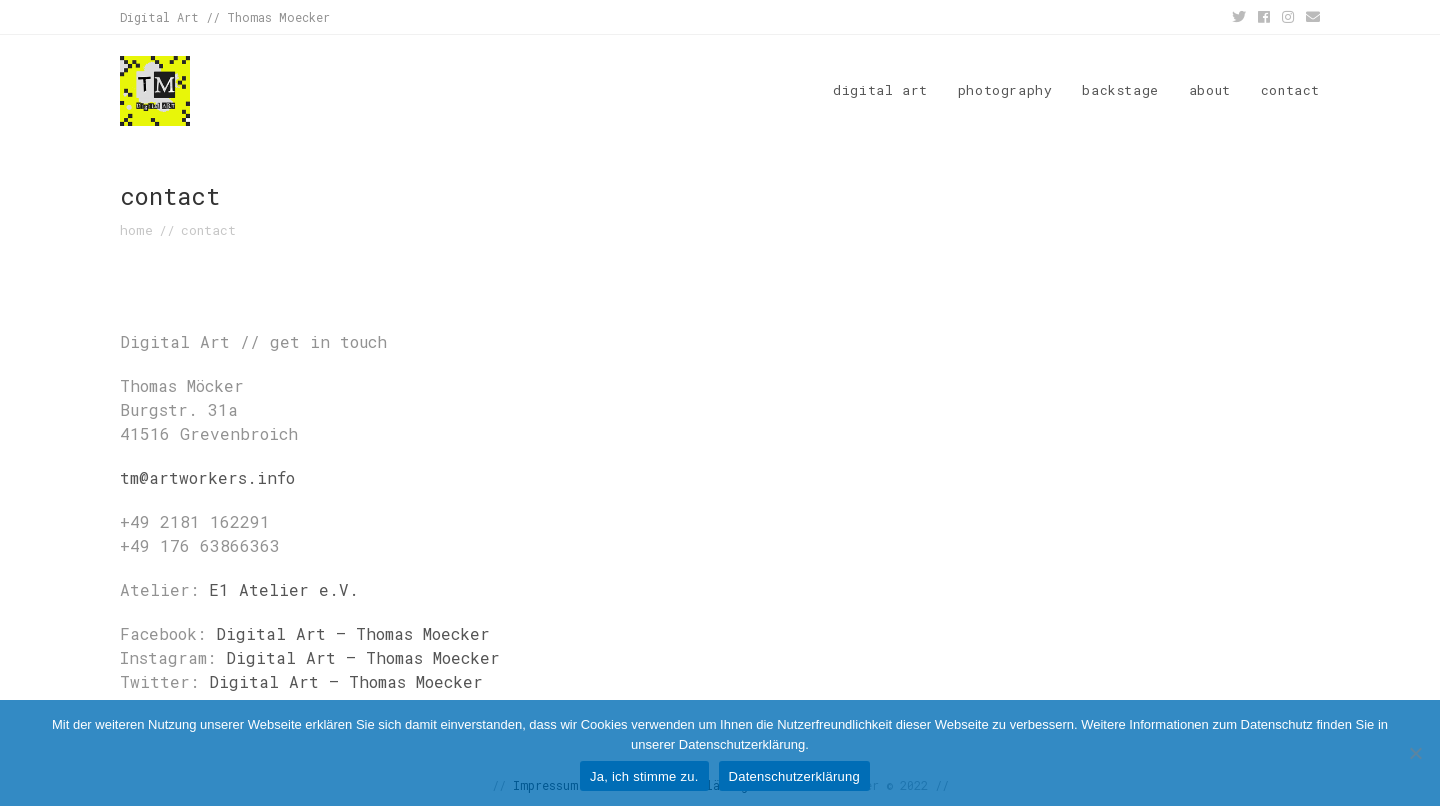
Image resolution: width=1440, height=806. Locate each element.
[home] (136, 230)
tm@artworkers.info (207, 477)
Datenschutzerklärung (794, 776)
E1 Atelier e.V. (284, 589)
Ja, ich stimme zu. (644, 776)
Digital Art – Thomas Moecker (353, 633)
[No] (1415, 753)
